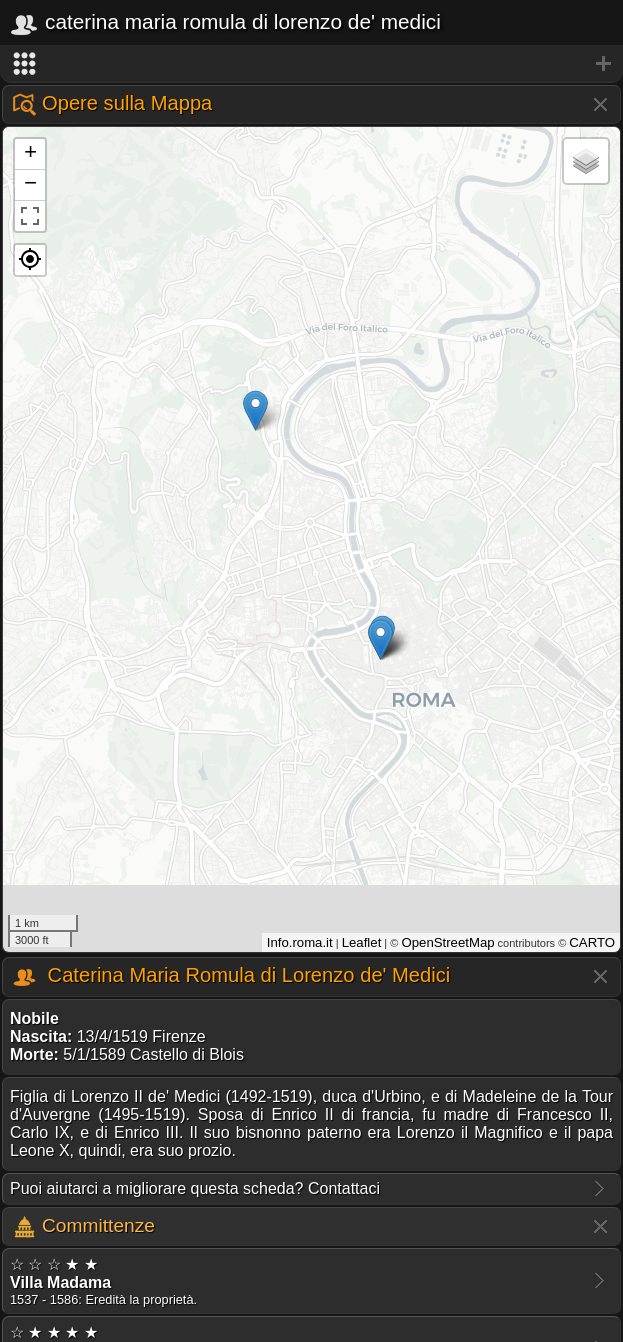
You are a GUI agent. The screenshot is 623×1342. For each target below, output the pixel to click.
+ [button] (30, 154)
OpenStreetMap (447, 942)
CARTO (592, 942)
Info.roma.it (300, 942)
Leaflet (362, 942)
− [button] (30, 185)
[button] (30, 260)
